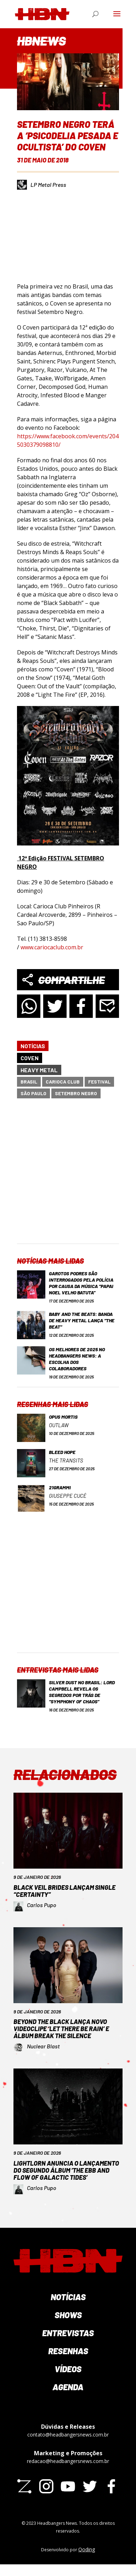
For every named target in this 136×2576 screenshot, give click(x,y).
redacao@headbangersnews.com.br (68, 2461)
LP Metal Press (48, 184)
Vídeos (68, 2369)
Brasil (29, 1082)
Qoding (86, 2549)
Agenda (68, 2387)
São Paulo (33, 1093)
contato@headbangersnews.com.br (68, 2434)
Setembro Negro (76, 1093)
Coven (30, 1058)
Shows (68, 2315)
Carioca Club (63, 1082)
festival (99, 1082)
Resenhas (68, 2351)
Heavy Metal (39, 1070)
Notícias (33, 1046)
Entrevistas (68, 2333)
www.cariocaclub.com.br (52, 947)
